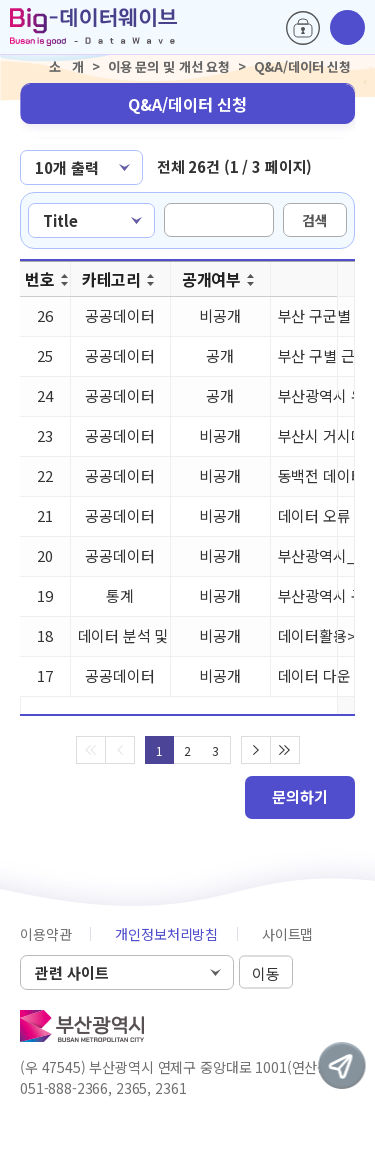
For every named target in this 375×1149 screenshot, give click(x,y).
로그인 (303, 28)
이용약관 (45, 934)
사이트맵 (287, 934)
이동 (266, 973)
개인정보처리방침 (166, 934)
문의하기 (300, 796)
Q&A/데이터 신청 (187, 104)
